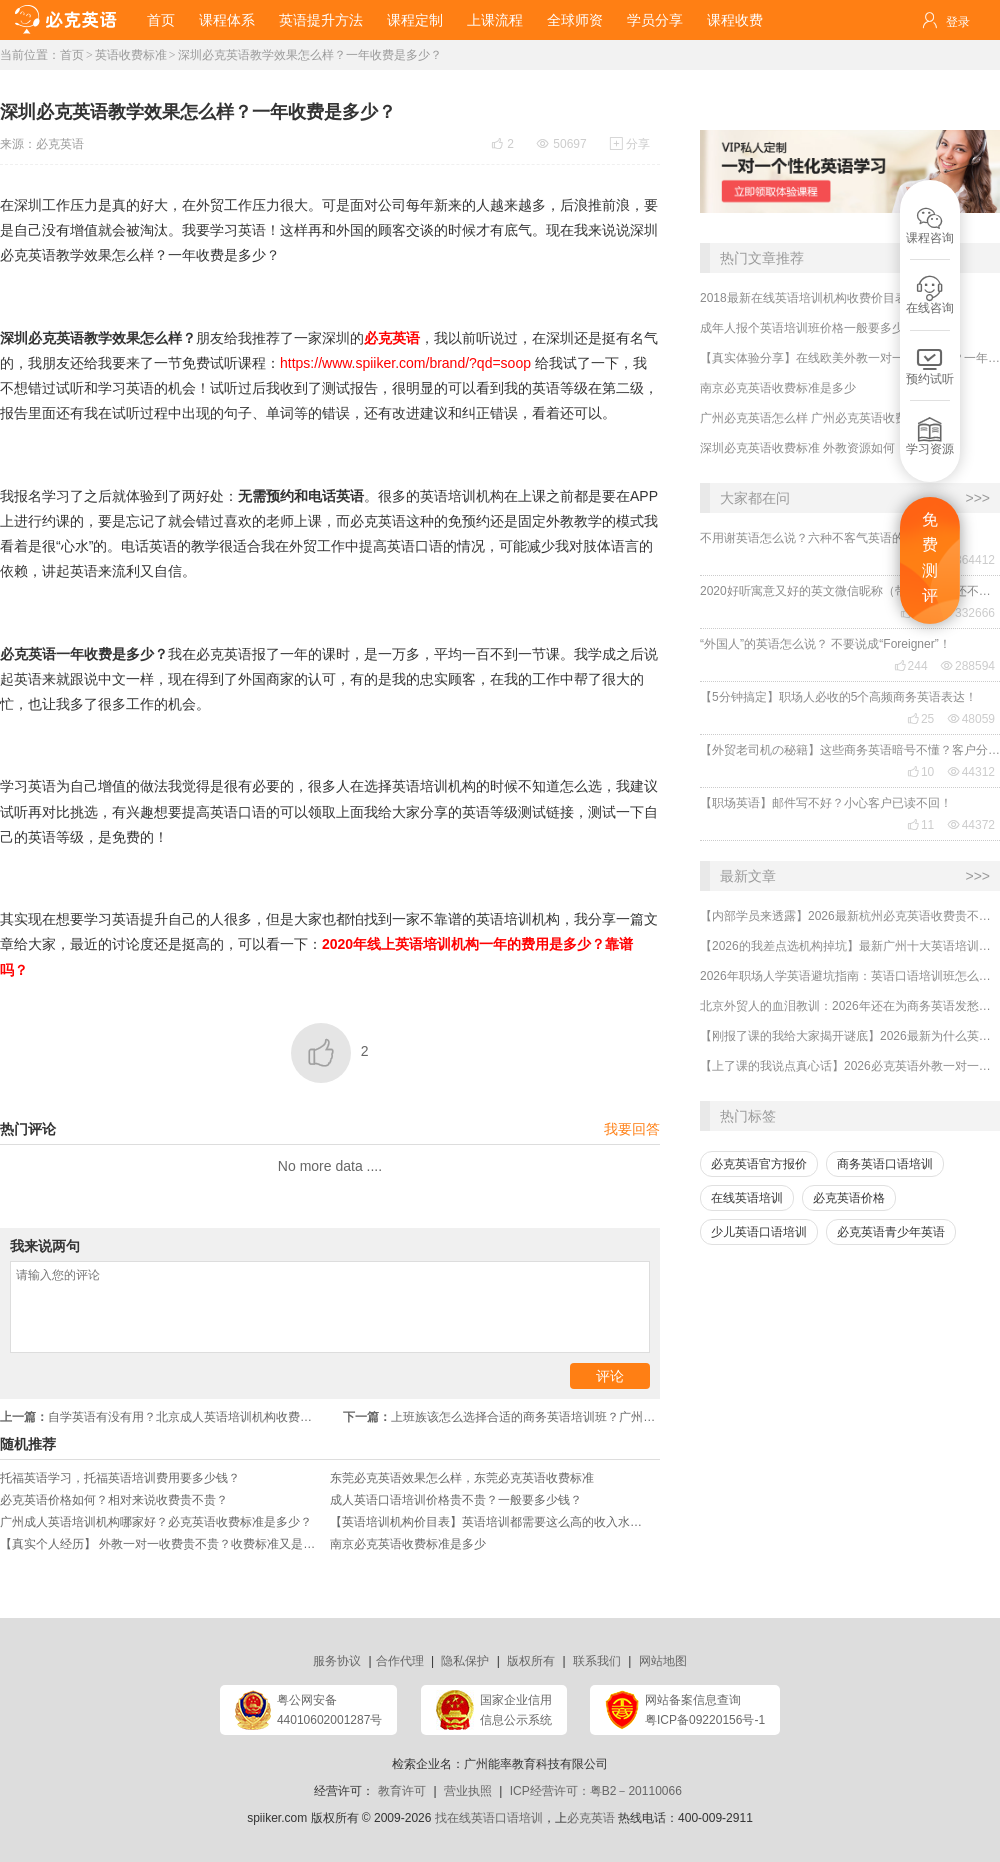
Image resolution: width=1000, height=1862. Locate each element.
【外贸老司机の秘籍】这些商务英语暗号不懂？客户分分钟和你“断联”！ (850, 750)
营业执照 (468, 1791)
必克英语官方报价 (759, 1164)
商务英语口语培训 (885, 1164)
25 (920, 719)
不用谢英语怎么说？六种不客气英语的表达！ (820, 538)
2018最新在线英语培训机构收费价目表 (803, 298)
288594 (968, 666)
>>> (977, 498)
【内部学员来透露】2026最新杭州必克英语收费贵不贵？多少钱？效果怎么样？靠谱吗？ (850, 916)
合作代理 (400, 1661)
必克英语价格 (849, 1198)
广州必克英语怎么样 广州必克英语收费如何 (815, 418)
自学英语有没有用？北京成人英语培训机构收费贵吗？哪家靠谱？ (165, 1417)
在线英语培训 (747, 1198)
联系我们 (597, 1661)
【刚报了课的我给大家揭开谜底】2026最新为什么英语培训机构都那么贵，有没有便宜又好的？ (850, 1036)
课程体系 (227, 20)
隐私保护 (465, 1661)
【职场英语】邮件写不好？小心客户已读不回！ (826, 803)
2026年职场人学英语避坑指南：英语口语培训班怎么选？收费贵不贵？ (850, 976)
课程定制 (415, 20)
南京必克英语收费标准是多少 (778, 388)
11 (920, 825)
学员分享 (655, 20)
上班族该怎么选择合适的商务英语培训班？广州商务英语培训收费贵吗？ (501, 1417)
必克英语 (60, 144)
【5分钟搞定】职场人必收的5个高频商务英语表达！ (838, 697)
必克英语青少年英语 (891, 1232)
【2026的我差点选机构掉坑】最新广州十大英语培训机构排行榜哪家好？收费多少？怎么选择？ (850, 946)
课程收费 (735, 20)
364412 (968, 560)
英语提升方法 (321, 20)
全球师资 (575, 20)
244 (911, 666)
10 (920, 772)
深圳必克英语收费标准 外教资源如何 (797, 448)
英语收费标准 (131, 55)
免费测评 (930, 558)
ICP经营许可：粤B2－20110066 (596, 1791)
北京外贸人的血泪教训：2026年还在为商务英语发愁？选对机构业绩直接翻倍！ (850, 1006)
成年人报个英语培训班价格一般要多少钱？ (814, 328)
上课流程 (495, 20)
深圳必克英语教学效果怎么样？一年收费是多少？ (310, 55)
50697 (561, 144)
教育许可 (402, 1791)
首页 (161, 20)
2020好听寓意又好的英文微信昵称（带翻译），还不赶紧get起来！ (850, 591)
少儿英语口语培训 (759, 1232)
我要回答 (632, 1129)
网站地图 (663, 1661)
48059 (971, 719)
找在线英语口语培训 (489, 1818)
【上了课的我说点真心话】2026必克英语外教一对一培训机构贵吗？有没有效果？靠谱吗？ (850, 1066)
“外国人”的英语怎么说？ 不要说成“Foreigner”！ (825, 644)
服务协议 (337, 1661)
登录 (958, 22)
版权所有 (531, 1661)
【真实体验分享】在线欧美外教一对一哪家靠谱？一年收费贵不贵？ (850, 358)
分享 (630, 144)
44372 (971, 825)
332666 (968, 613)
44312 (971, 772)
